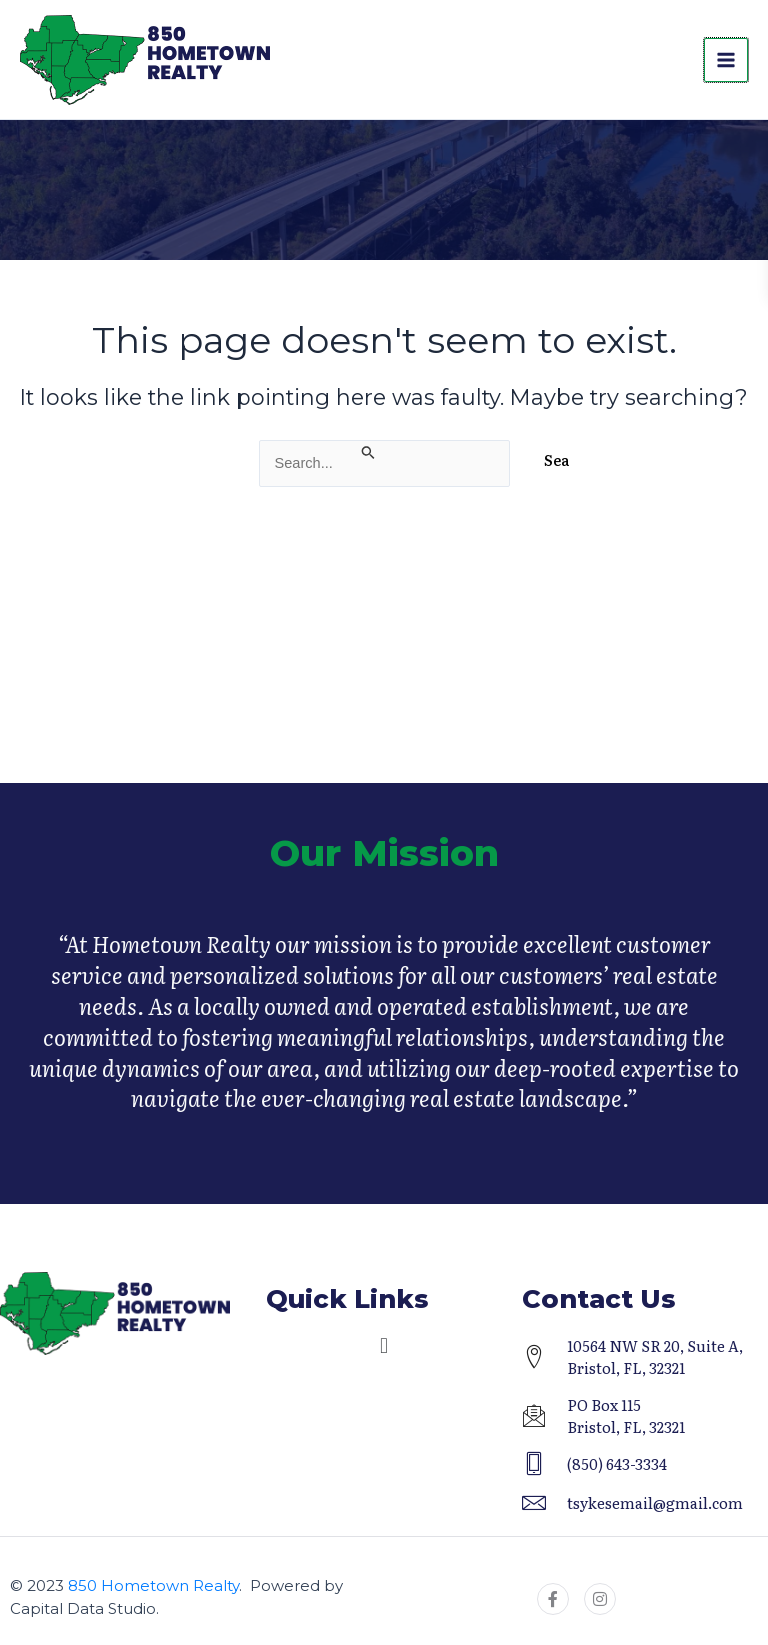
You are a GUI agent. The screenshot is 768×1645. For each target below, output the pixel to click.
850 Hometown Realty (153, 1585)
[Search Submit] (369, 451)
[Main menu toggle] (726, 60)
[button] (384, 1346)
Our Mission (384, 868)
